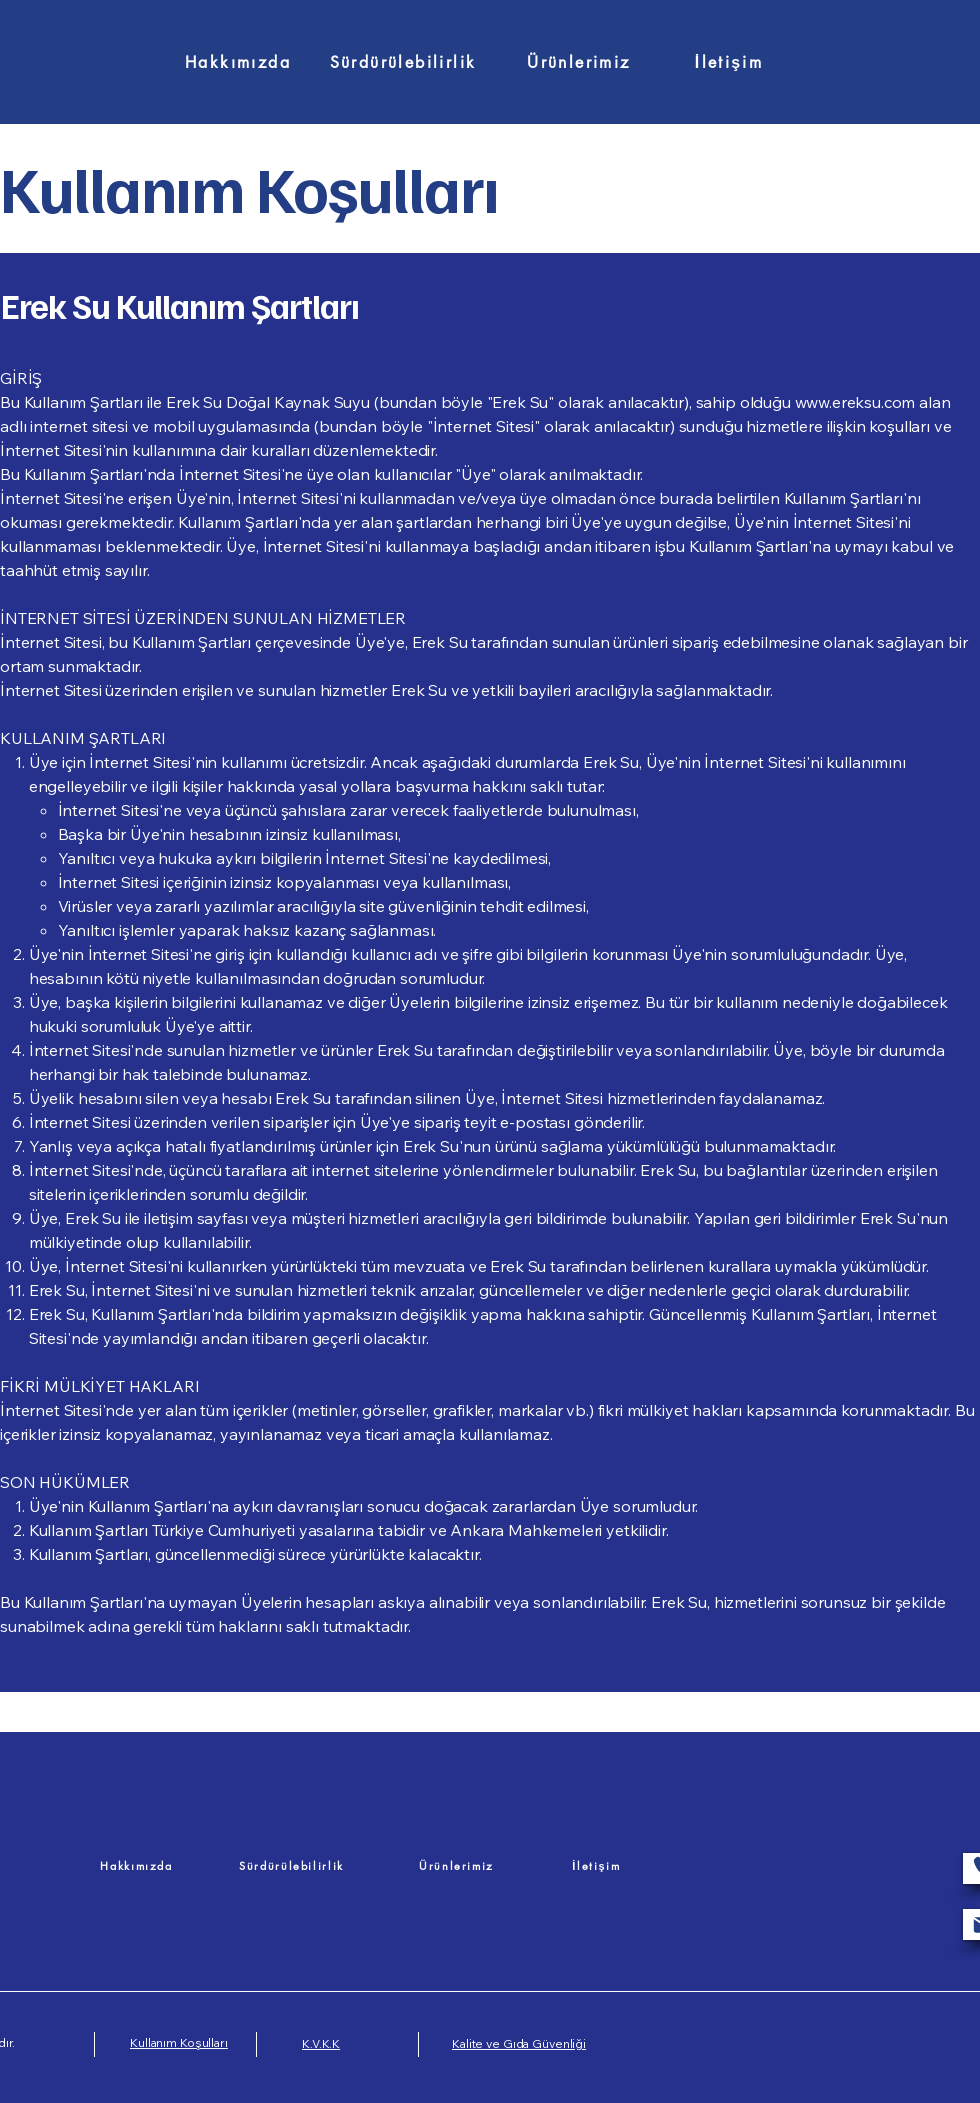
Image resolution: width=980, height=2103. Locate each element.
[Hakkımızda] (238, 62)
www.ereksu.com (855, 402)
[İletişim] (729, 62)
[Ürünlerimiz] (579, 62)
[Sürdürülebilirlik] (403, 62)
